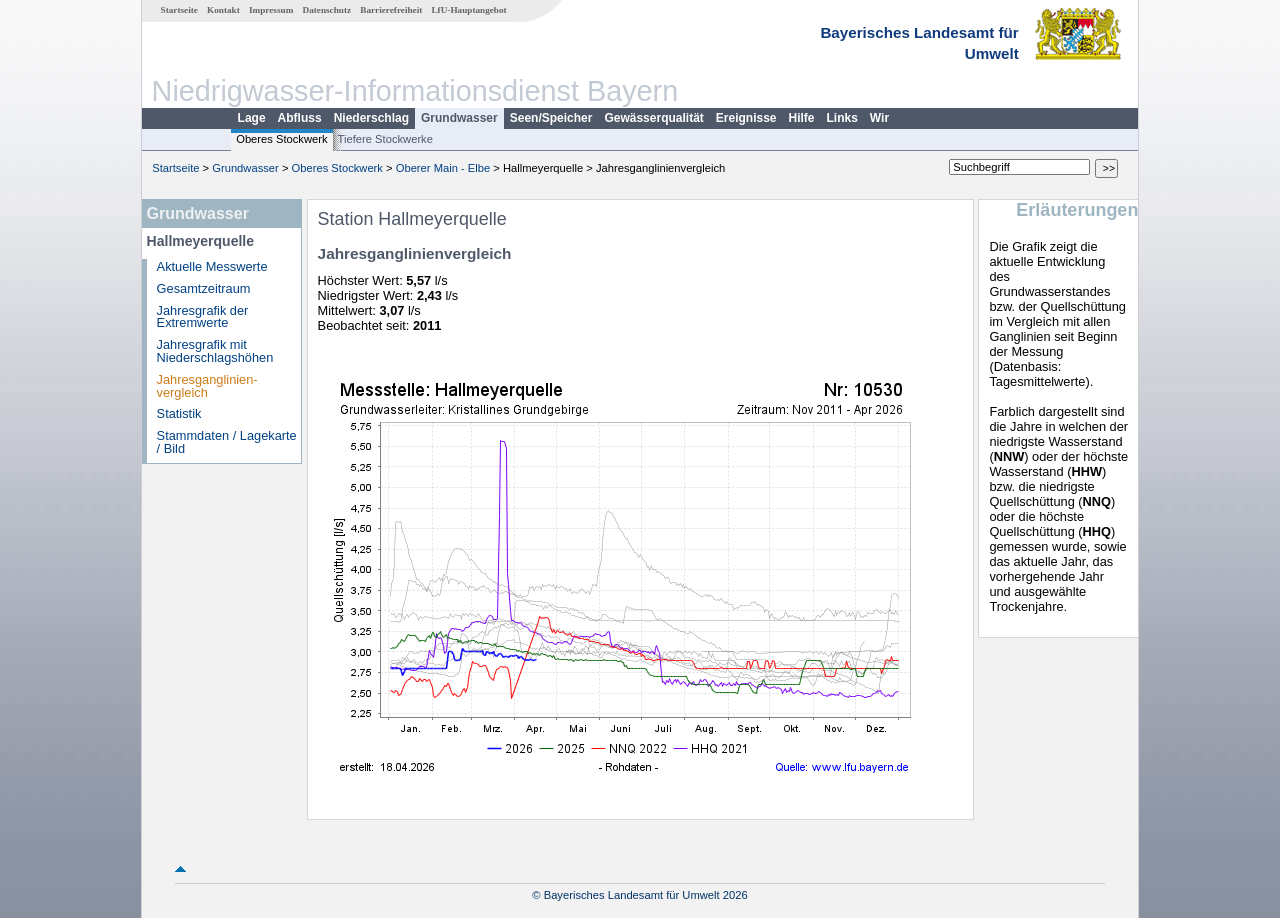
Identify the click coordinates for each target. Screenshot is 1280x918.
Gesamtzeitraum (204, 288)
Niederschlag (371, 118)
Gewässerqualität (653, 118)
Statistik (179, 413)
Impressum (271, 10)
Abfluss (300, 118)
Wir (879, 118)
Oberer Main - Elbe (443, 168)
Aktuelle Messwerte (212, 266)
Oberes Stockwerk (281, 139)
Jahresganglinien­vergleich (207, 386)
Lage (252, 118)
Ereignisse (746, 118)
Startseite (179, 10)
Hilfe (802, 118)
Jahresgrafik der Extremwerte (203, 317)
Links (842, 118)
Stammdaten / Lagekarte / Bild (227, 442)
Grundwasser (459, 118)
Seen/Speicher (551, 118)
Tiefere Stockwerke (385, 139)
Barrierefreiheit (391, 10)
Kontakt (223, 10)
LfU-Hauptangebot (468, 10)
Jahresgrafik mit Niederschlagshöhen (215, 351)
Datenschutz (327, 10)
